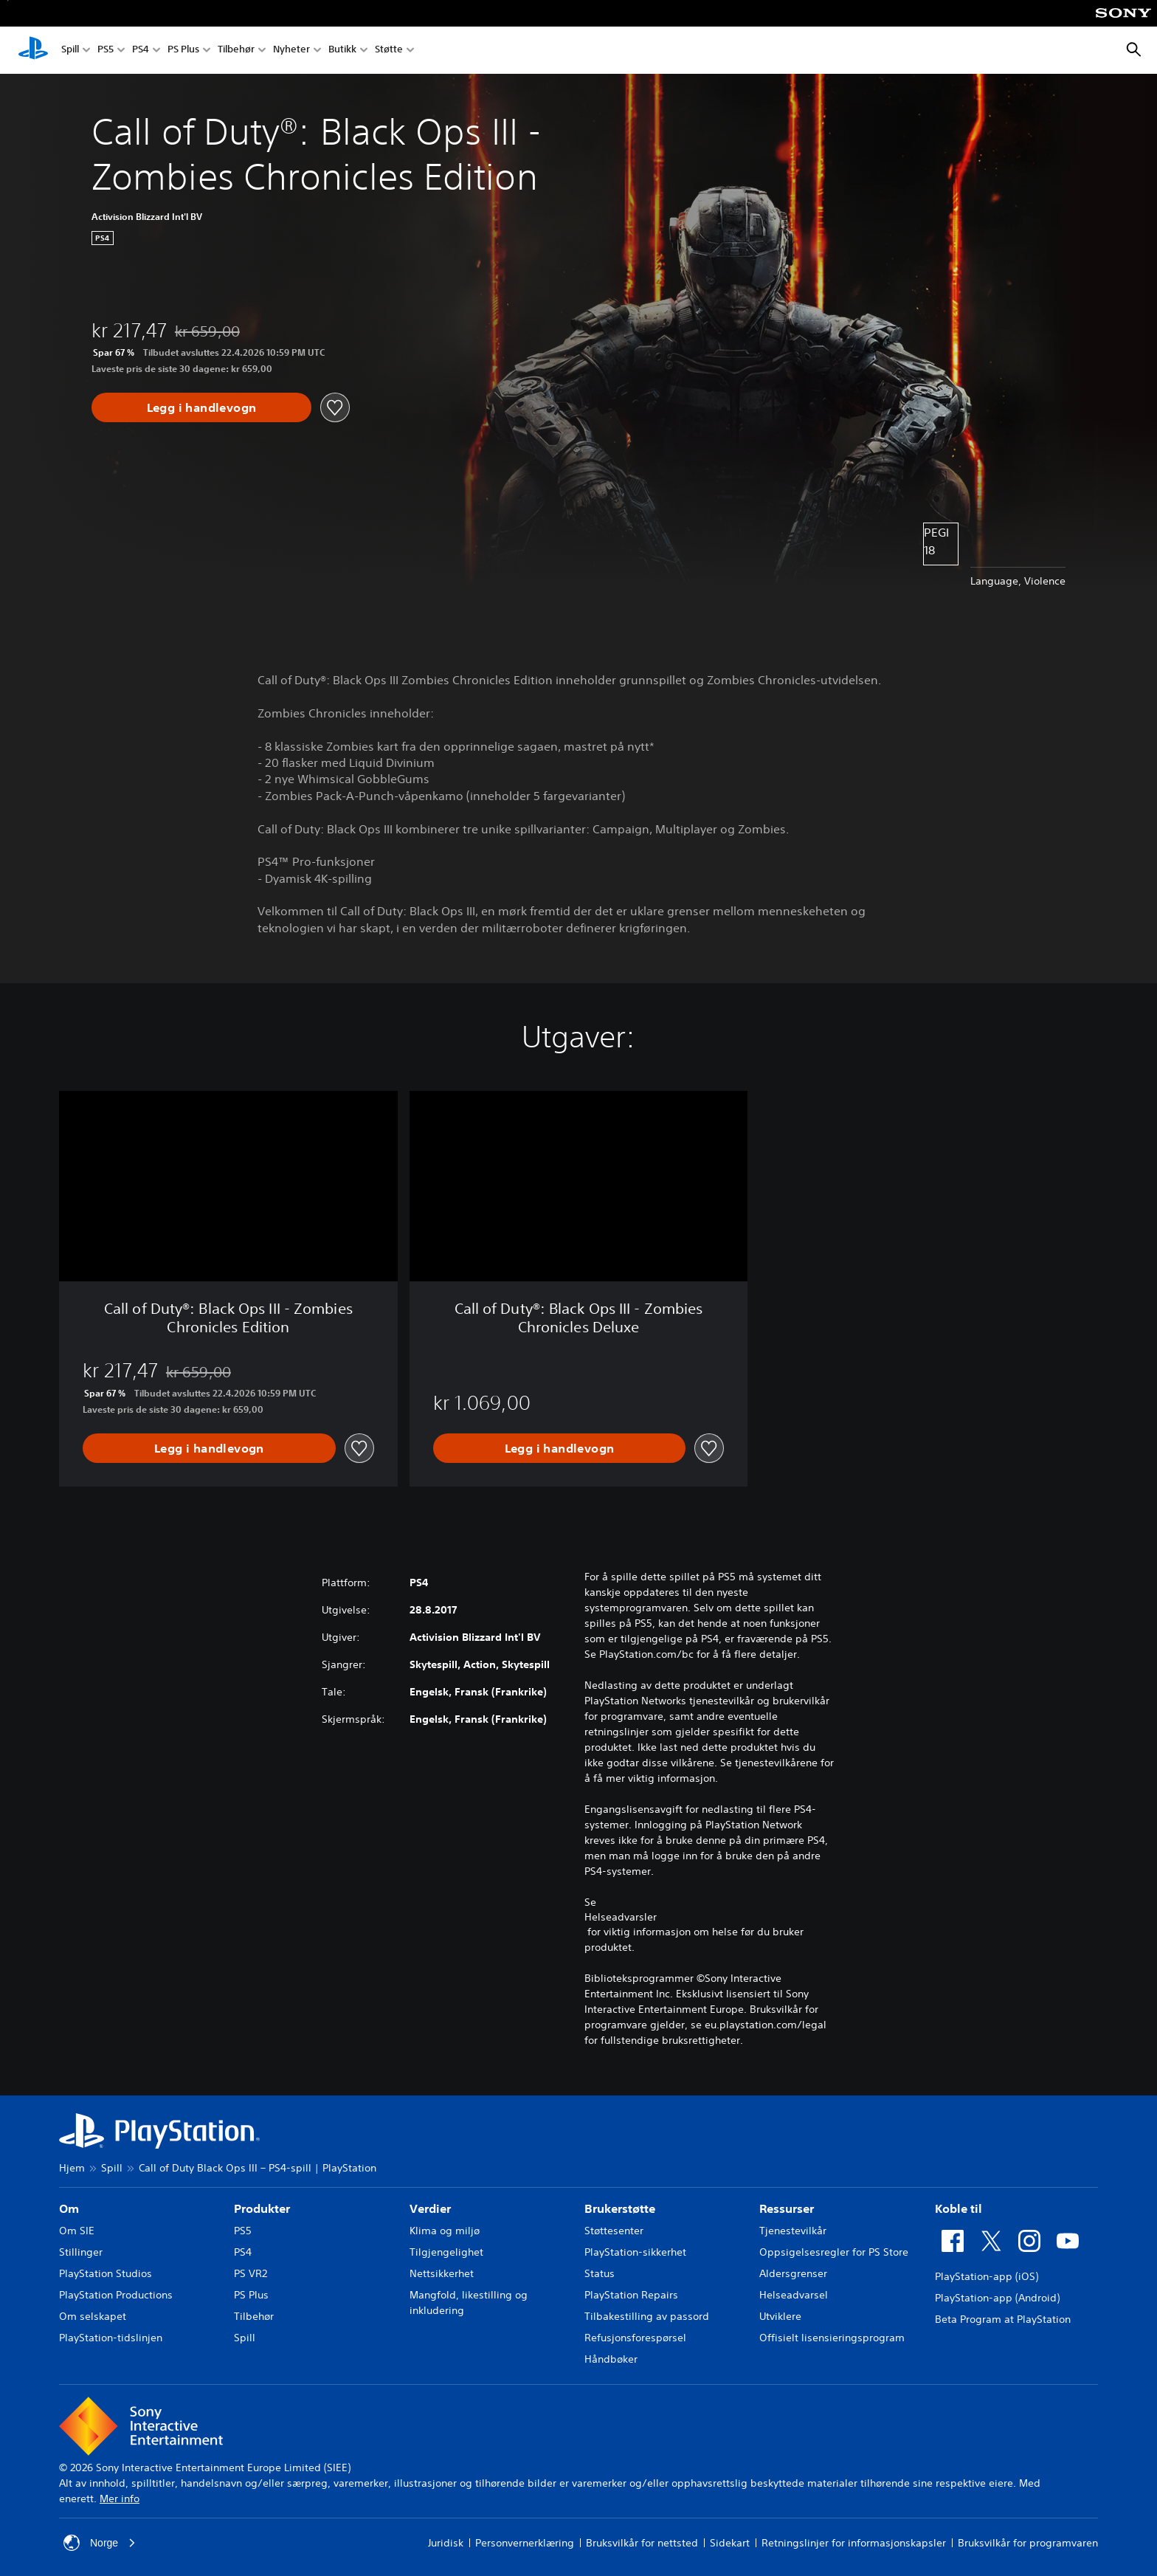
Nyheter (291, 50)
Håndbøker (611, 2359)
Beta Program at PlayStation (1003, 2319)
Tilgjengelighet (446, 2252)
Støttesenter (613, 2230)
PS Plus (183, 50)
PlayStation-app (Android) (997, 2297)
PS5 (105, 50)
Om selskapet (92, 2316)
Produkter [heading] (262, 2208)
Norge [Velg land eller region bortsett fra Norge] (99, 2542)
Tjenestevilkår (792, 2230)
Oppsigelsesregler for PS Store (833, 2252)
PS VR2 (250, 2273)
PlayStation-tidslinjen (110, 2337)
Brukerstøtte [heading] (619, 2208)
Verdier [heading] (430, 2208)
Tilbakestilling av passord (646, 2316)
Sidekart (730, 2542)
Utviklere (780, 2316)
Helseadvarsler (620, 1917)
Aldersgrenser (793, 2273)
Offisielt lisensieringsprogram (832, 2337)
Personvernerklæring (524, 2542)
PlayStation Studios (105, 2273)
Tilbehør (236, 50)
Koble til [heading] (958, 2208)
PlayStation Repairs (631, 2294)
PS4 (140, 50)
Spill (70, 50)
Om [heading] (69, 2208)
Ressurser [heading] (786, 2208)
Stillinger (81, 2252)
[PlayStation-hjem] (33, 50)
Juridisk (445, 2542)
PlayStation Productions (116, 2294)
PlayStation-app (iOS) (986, 2276)
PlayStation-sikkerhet (635, 2252)
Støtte (389, 50)
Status (599, 2273)
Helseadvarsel (793, 2294)
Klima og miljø (445, 2230)
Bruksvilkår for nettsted (642, 2542)
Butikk (342, 50)
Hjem (72, 2167)
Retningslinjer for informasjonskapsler (853, 2542)
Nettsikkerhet (442, 2273)
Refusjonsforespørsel (635, 2337)
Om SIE (76, 2230)
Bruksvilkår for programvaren (1028, 2542)
